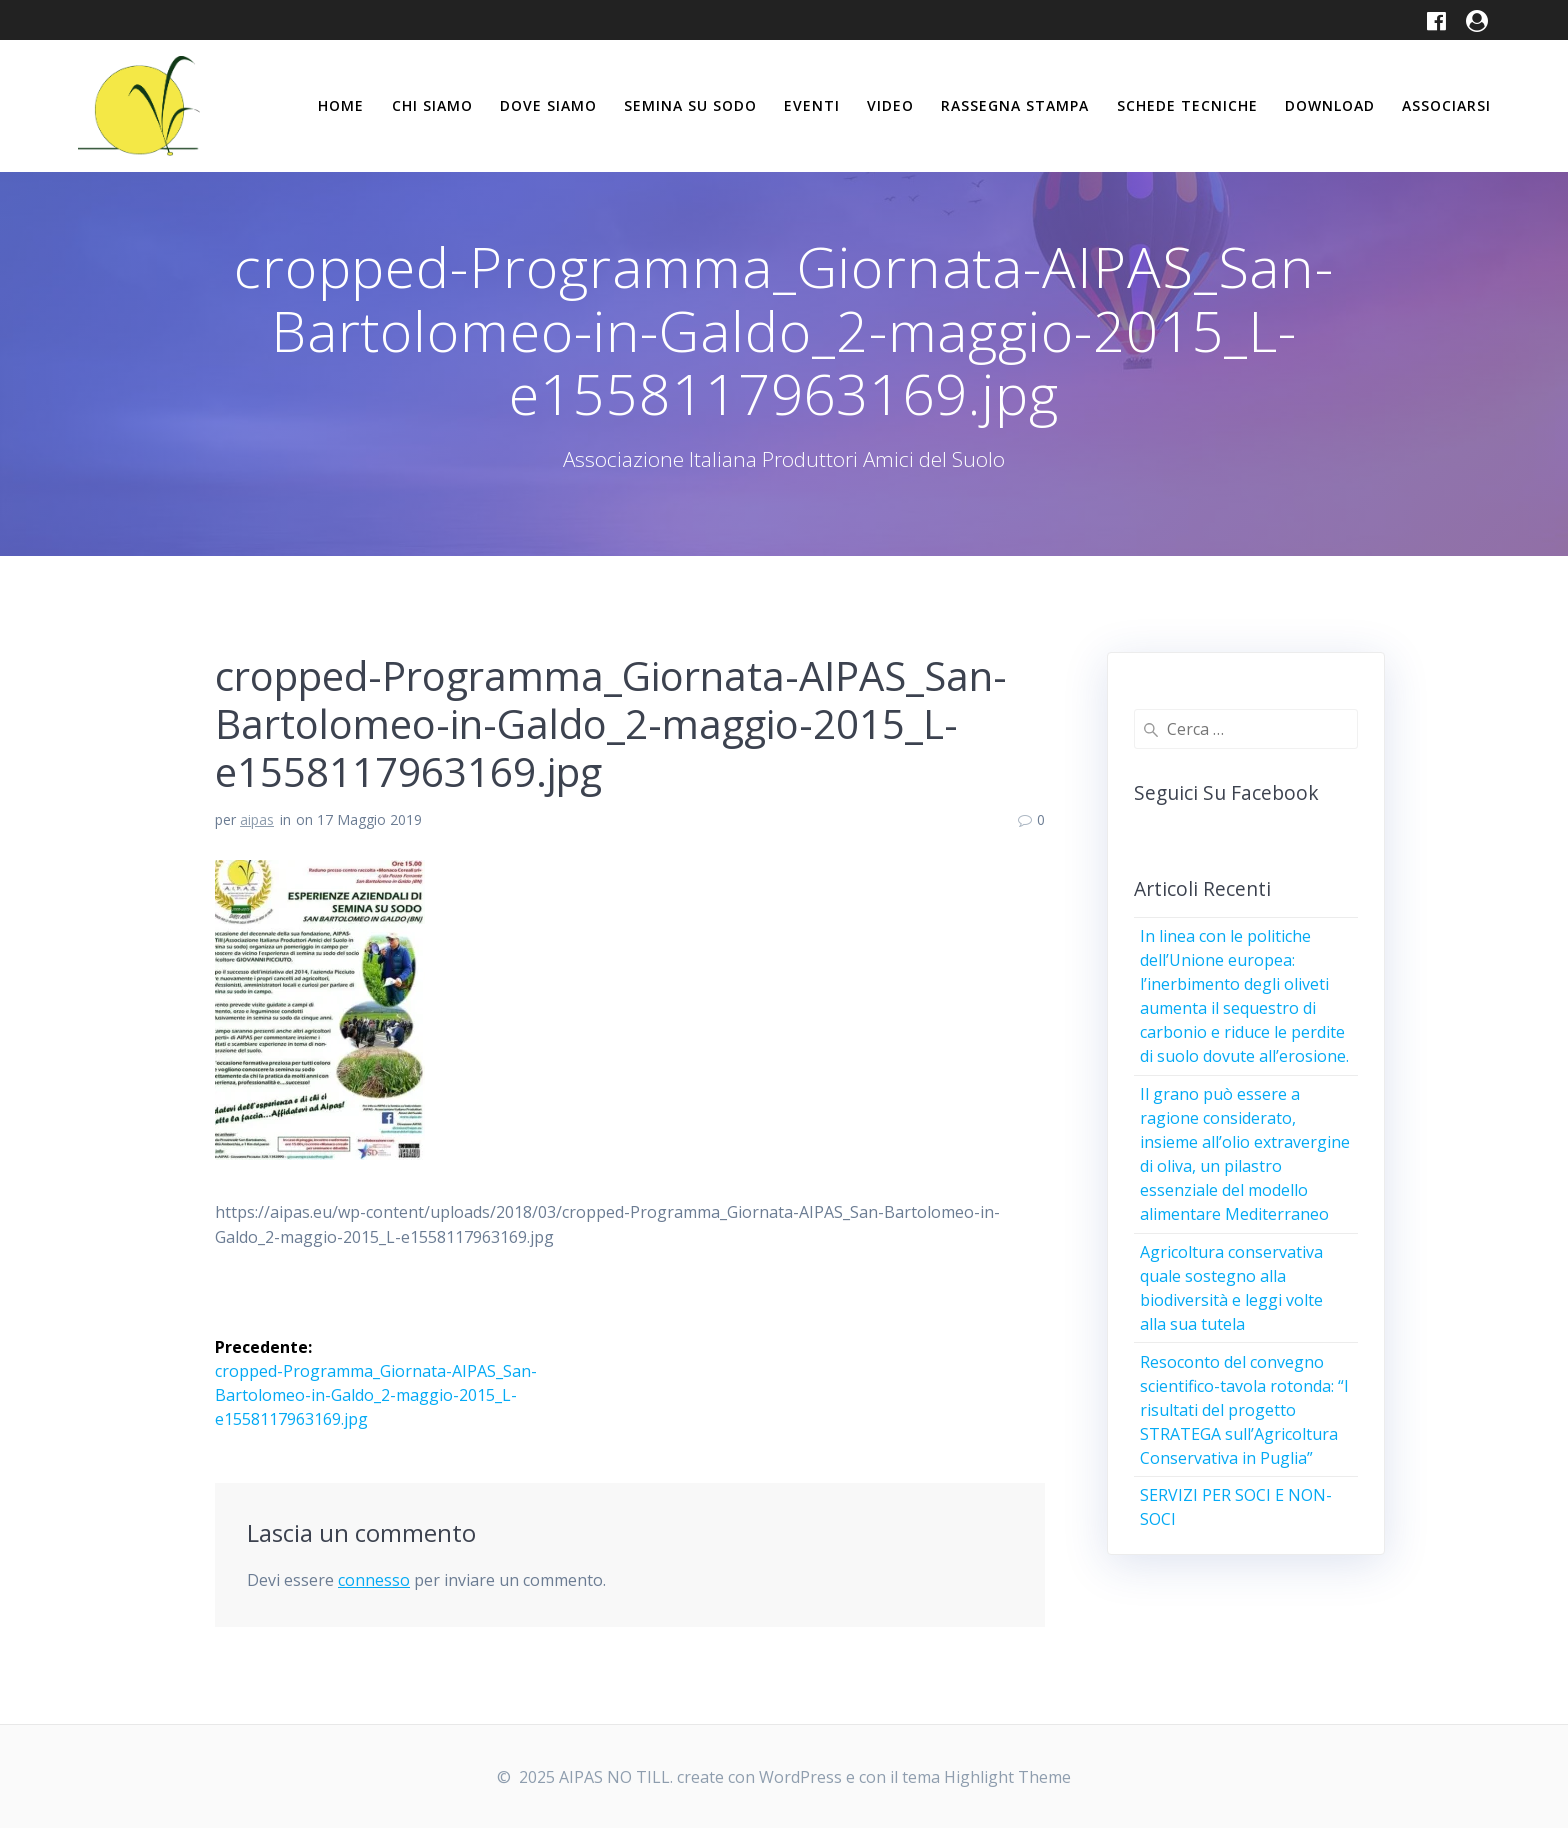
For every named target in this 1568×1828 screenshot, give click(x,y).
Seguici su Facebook (1226, 792)
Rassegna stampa (1015, 105)
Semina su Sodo (690, 105)
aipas (257, 819)
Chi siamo (432, 105)
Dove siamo (548, 105)
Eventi (812, 105)
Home (341, 105)
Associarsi (1446, 105)
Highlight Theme (1007, 1777)
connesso (374, 1580)
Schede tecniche (1187, 105)
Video (890, 105)
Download (1330, 105)
